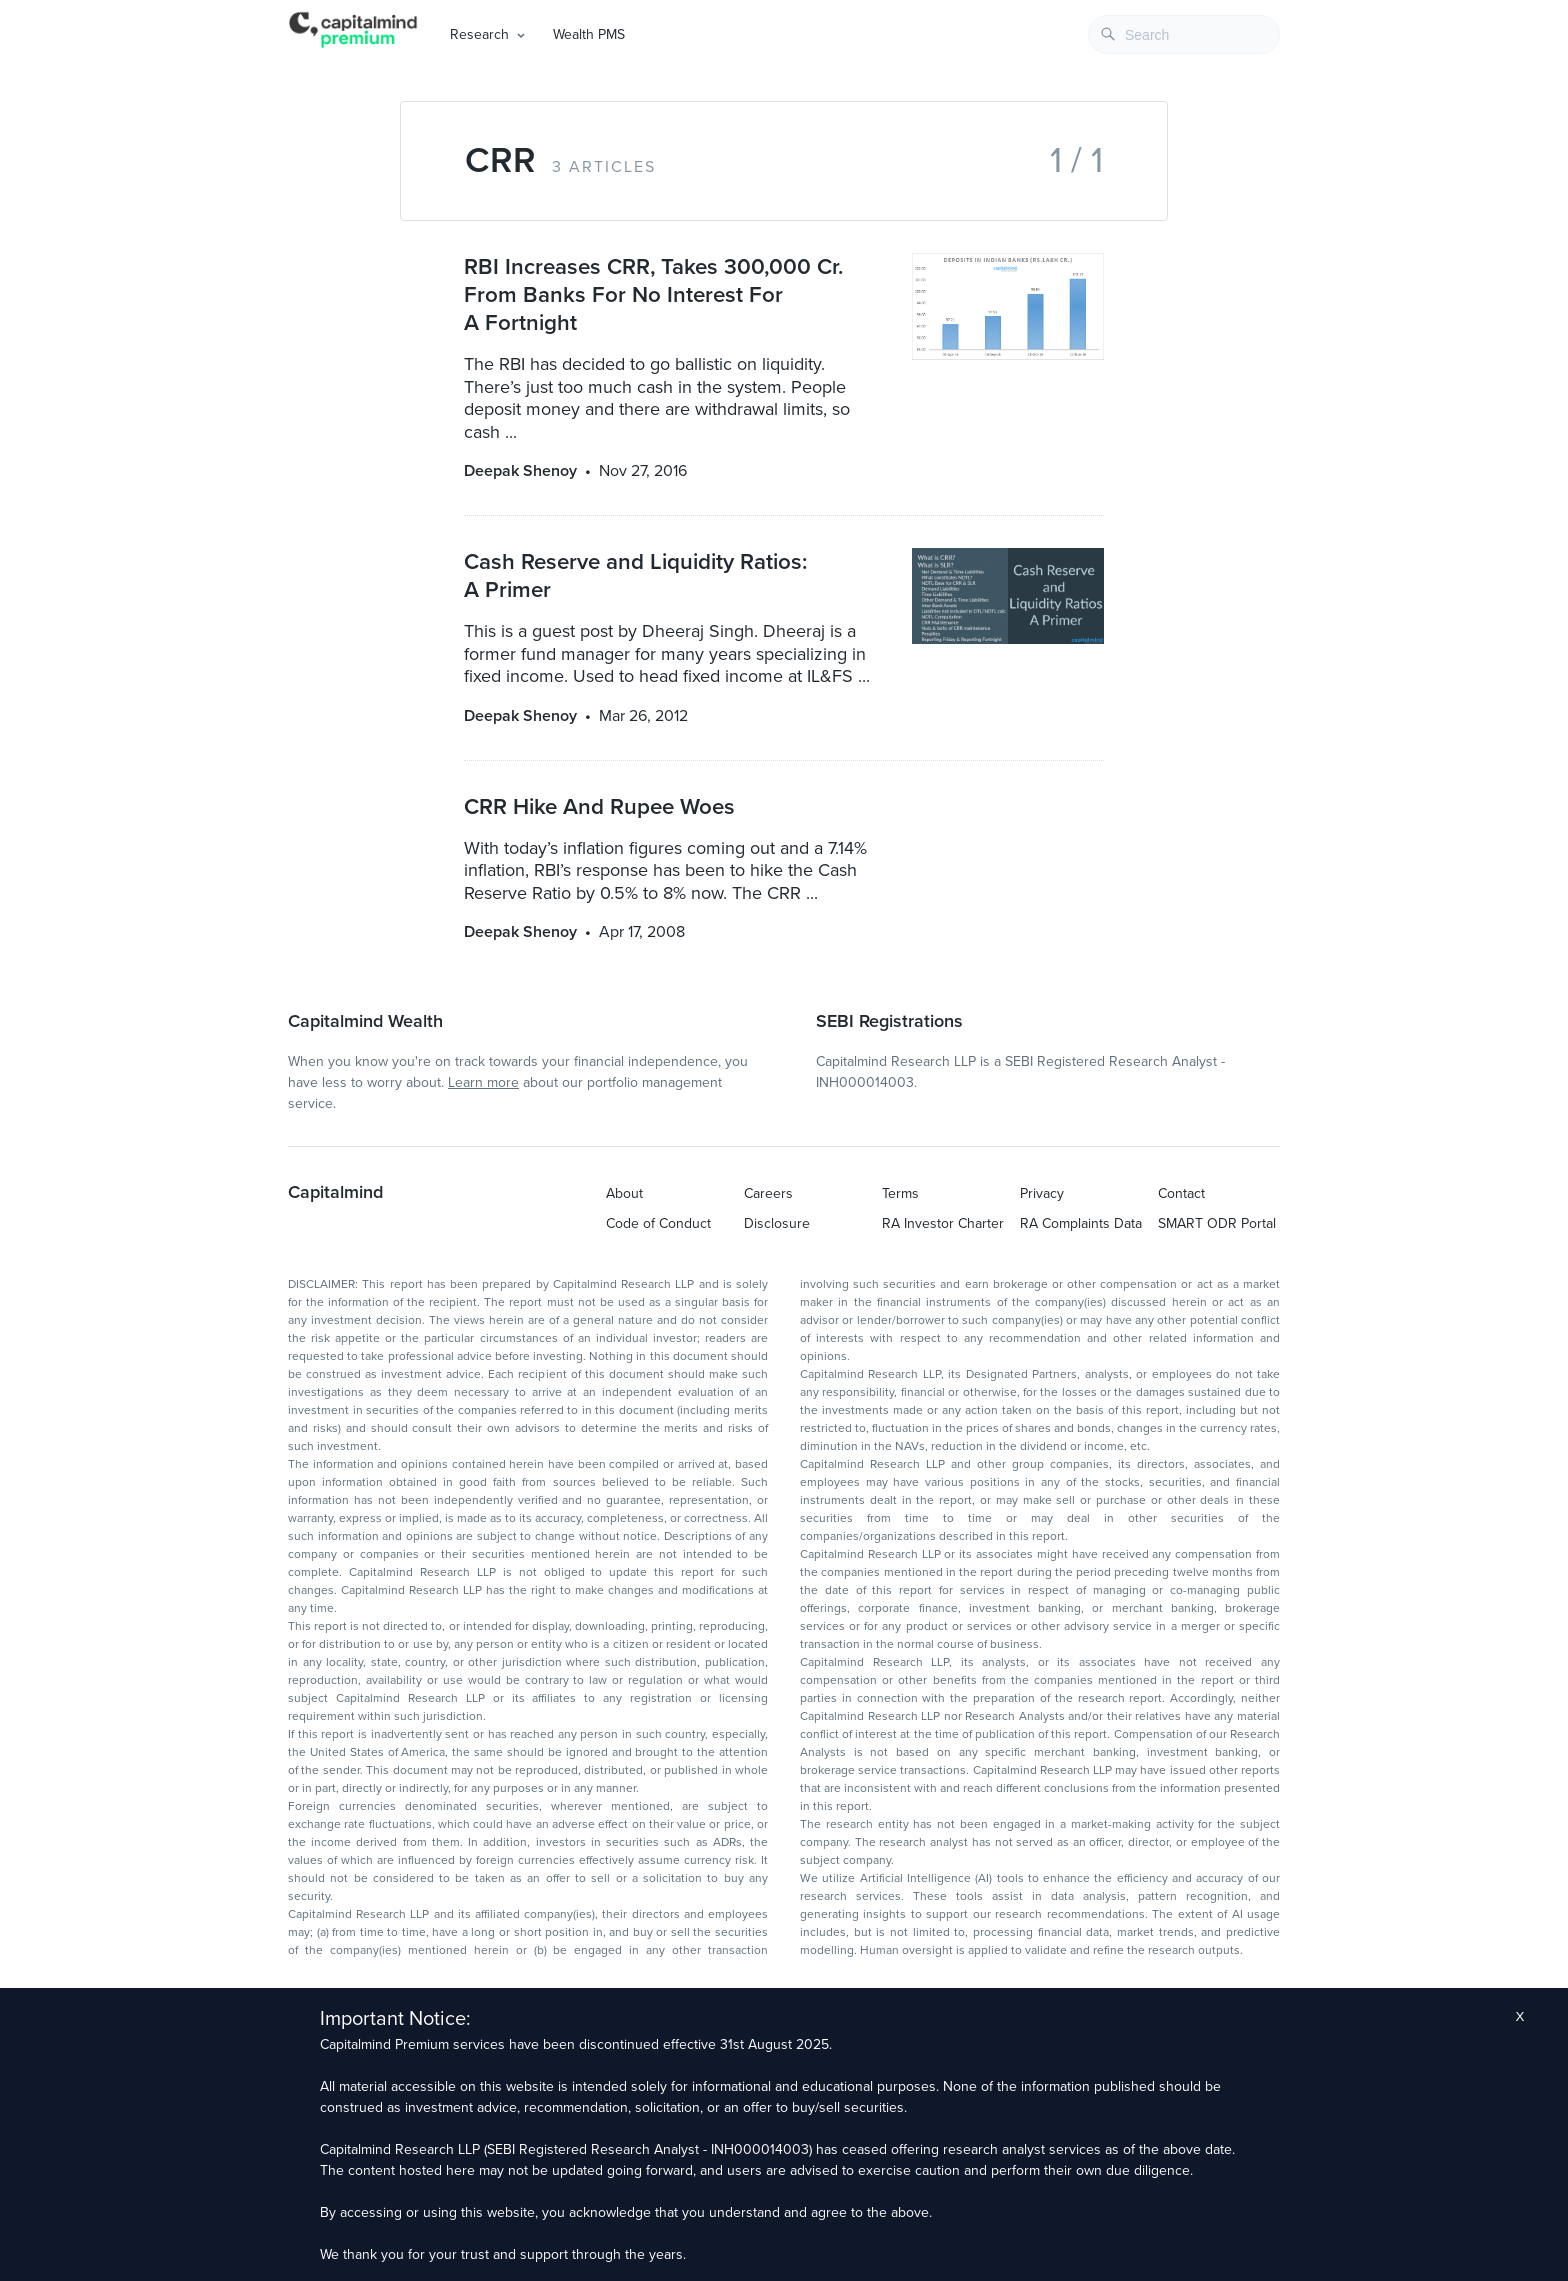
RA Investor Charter (943, 1223)
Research (479, 34)
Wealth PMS (589, 34)
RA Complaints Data (1081, 1223)
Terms (900, 1193)
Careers (768, 1193)
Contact (1181, 1193)
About (624, 1193)
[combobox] (1184, 34)
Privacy (1042, 1193)
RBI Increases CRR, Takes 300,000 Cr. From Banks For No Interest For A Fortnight (653, 294)
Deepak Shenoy (520, 471)
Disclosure (777, 1223)
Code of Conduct (658, 1223)
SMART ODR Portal (1217, 1223)
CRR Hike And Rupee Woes (599, 806)
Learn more (483, 1082)
